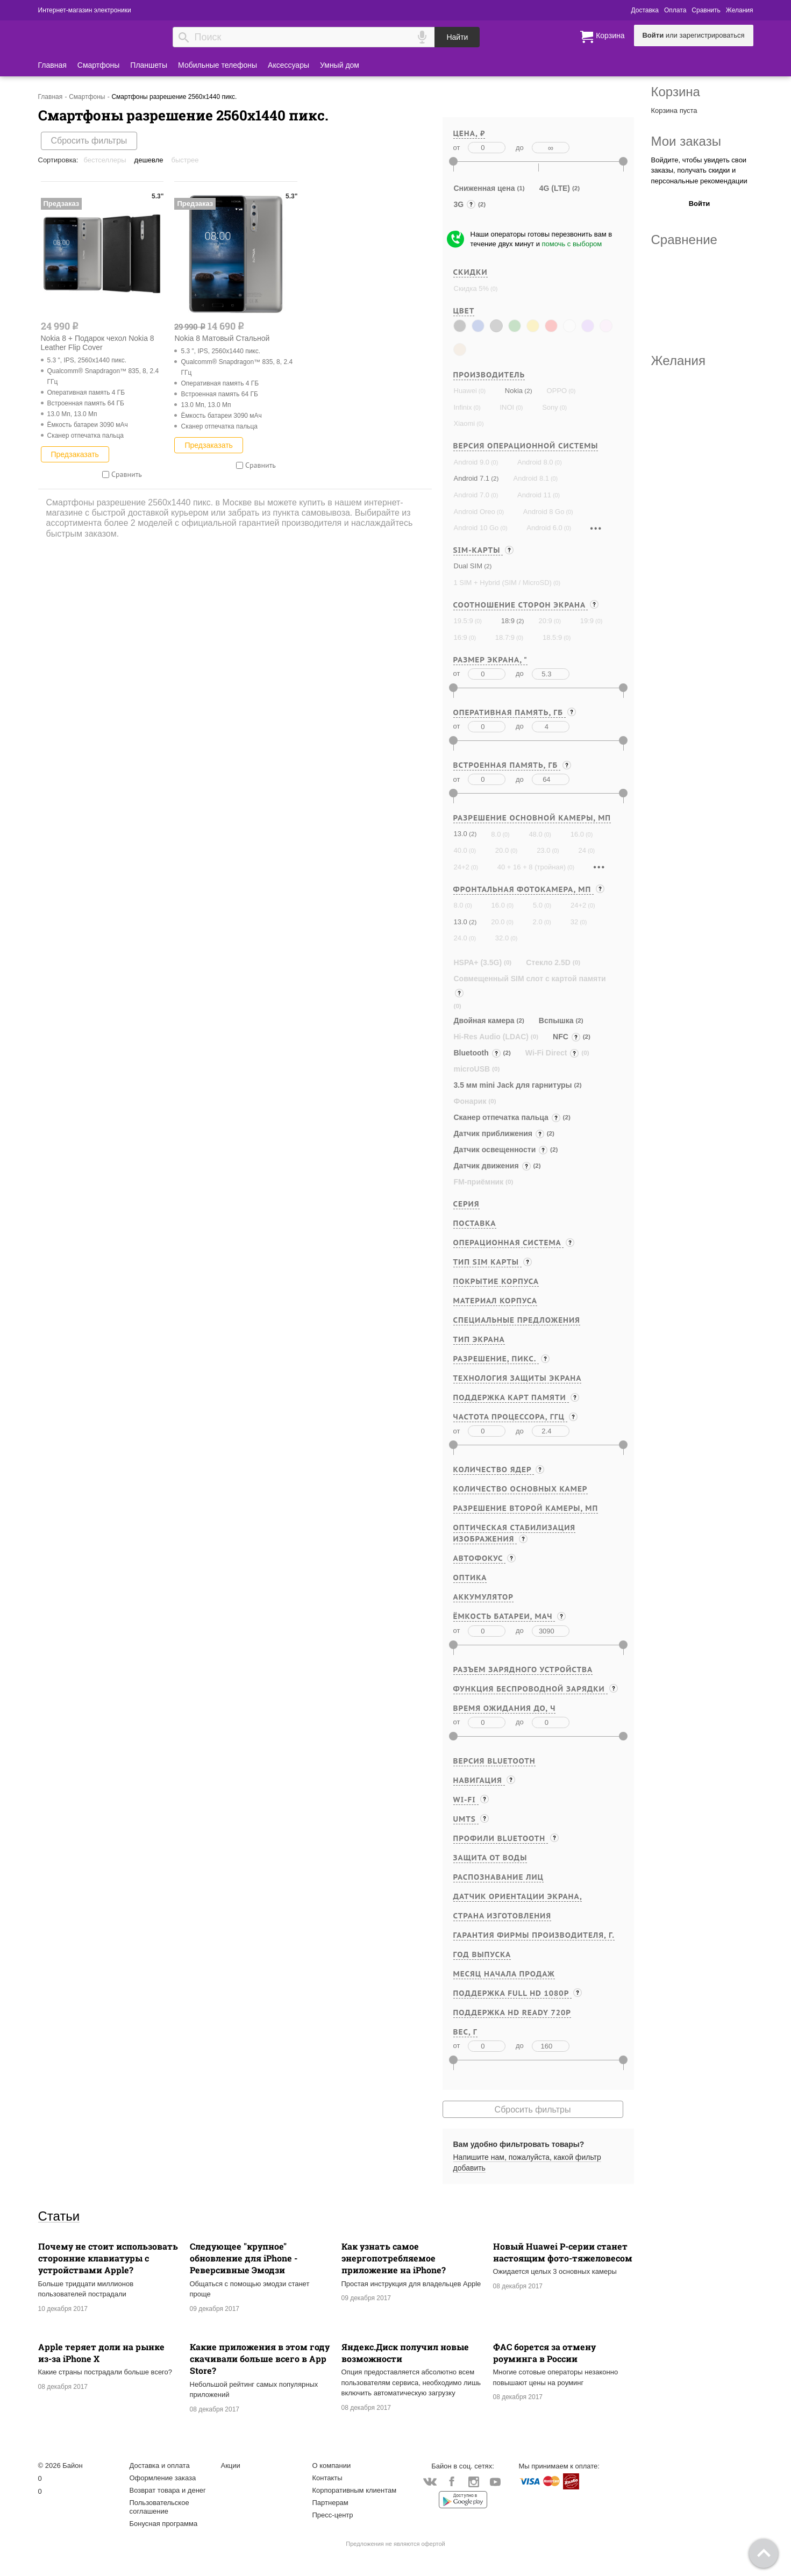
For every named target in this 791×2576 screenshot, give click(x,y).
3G (465, 204)
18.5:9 (552, 637)
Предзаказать (75, 454)
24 (582, 850)
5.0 (538, 905)
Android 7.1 (472, 478)
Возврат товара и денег (168, 2490)
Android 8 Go (544, 512)
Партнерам (330, 2503)
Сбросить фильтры (89, 140)
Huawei (465, 391)
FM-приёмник (479, 1182)
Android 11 (534, 495)
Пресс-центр (332, 2515)
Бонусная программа (164, 2524)
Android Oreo (474, 512)
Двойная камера (484, 1020)
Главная (52, 65)
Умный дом (339, 65)
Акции (230, 2465)
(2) (527, 390)
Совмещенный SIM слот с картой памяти (530, 987)
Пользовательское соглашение (159, 2507)
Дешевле (148, 160)
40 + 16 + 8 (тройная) (531, 867)
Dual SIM (468, 566)
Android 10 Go (476, 528)
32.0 (502, 938)
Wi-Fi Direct (552, 1053)
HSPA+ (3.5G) (478, 962)
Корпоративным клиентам (354, 2490)
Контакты (327, 2478)
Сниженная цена (484, 188)
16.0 (577, 834)
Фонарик (470, 1101)
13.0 (460, 834)
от (456, 148)
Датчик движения (492, 1166)
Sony (550, 407)
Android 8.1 (531, 478)
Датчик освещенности (501, 1150)
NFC (567, 1037)
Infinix (463, 407)
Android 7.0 (472, 495)
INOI (507, 407)
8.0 (496, 834)
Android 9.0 (472, 462)
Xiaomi (464, 423)
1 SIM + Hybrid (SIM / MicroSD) (503, 583)
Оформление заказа (163, 2478)
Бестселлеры (104, 160)
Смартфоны (98, 65)
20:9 (545, 621)
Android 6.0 (544, 528)
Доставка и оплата (160, 2465)
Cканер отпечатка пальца (507, 1117)
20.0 (502, 850)
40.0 (460, 850)
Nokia (514, 391)
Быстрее (185, 160)
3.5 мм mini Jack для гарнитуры (513, 1085)
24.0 (460, 938)
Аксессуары (288, 65)
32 (574, 922)
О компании (331, 2465)
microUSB (472, 1069)
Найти (457, 37)
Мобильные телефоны (217, 65)
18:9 (508, 621)
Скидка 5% (471, 288)
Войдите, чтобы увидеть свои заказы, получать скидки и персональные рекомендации (699, 170)
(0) (493, 289)
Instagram (473, 2482)
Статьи (59, 2216)
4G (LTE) (554, 188)
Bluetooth (477, 1053)
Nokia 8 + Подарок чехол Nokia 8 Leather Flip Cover (97, 343)
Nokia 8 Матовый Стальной (221, 338)
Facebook (452, 2482)
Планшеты (148, 65)
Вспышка (556, 1020)
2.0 (538, 922)
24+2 (461, 867)
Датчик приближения (499, 1133)
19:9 (587, 621)
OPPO (557, 391)
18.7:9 (505, 637)
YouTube (495, 2482)
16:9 (460, 637)
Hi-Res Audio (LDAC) (491, 1036)
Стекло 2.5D (548, 962)
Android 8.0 (535, 462)
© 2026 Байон (60, 2465)
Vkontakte (430, 2481)
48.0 (535, 834)
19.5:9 (463, 621)
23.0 (543, 850)
